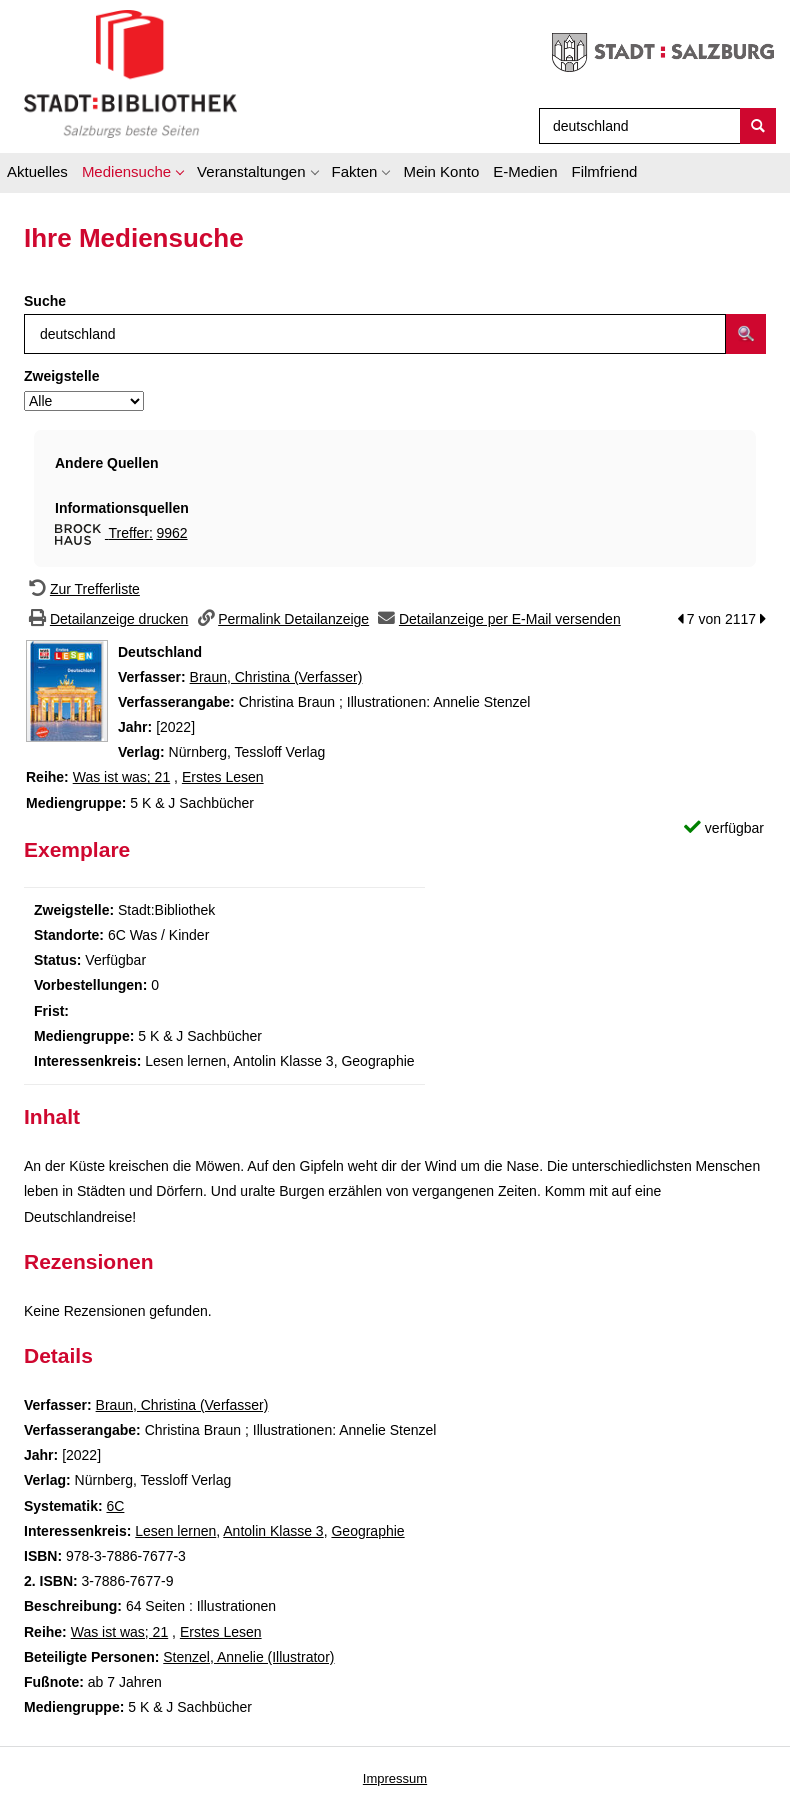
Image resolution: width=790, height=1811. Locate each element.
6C (115, 1506)
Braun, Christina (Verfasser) (276, 677)
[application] (132, 175)
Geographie (367, 1531)
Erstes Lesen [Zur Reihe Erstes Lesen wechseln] (223, 777)
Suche (45, 301)
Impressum (395, 1778)
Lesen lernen (175, 1531)
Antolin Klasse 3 (273, 1531)
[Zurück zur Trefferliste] (82, 589)
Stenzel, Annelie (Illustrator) (248, 1657)
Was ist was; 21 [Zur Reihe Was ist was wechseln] (122, 777)
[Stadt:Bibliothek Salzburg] (130, 73)
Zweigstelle (61, 376)
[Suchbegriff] (635, 126)
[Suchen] (758, 126)
